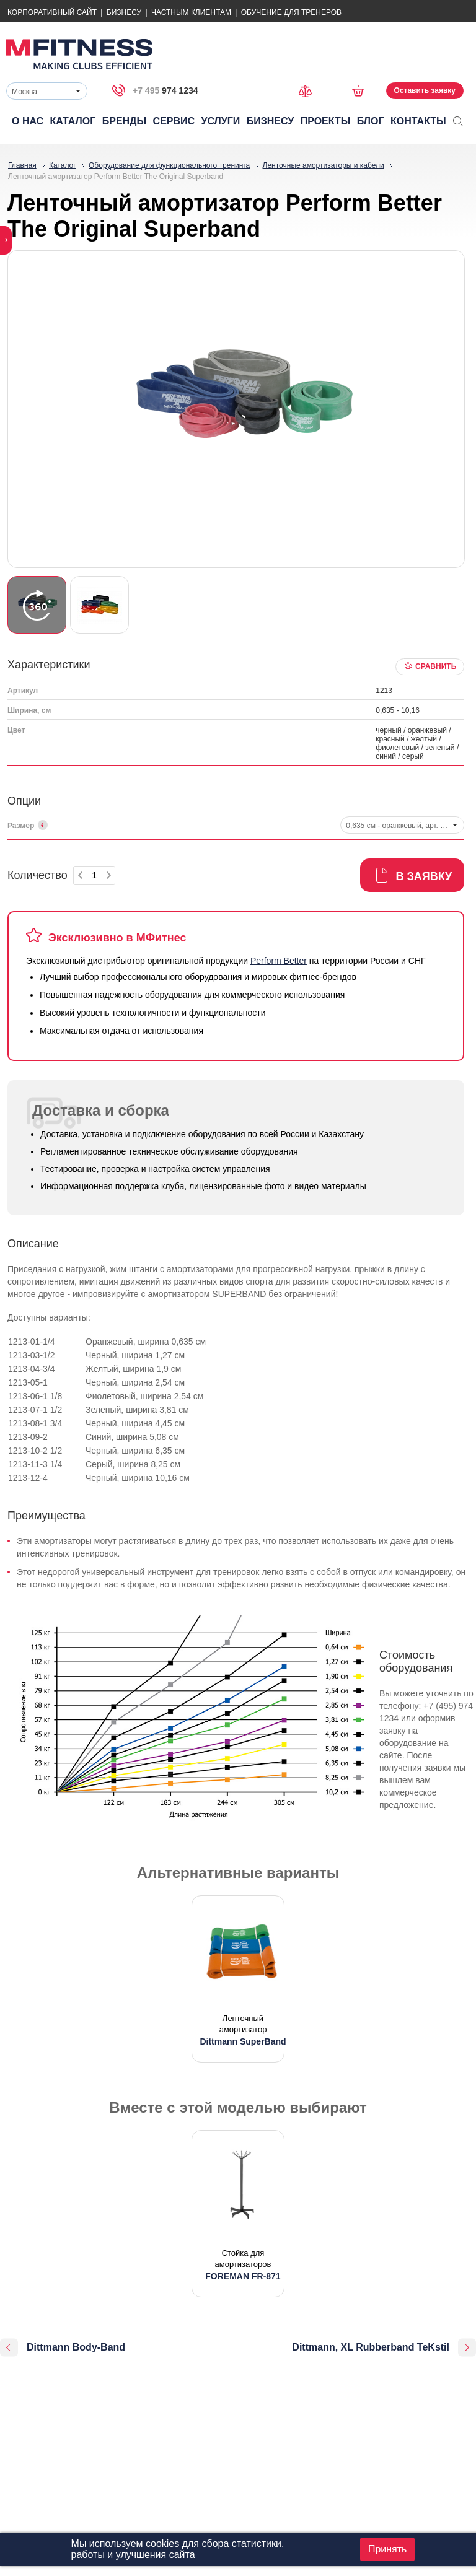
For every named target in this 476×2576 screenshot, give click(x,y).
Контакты (418, 121)
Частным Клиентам (191, 12)
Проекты (326, 121)
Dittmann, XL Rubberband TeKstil (370, 2347)
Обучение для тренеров (291, 12)
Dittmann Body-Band (76, 2347)
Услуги (220, 121)
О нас (27, 121)
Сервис (174, 121)
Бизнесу (124, 12)
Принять (387, 2549)
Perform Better (278, 961)
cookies (162, 2543)
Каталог (73, 121)
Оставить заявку (425, 90)
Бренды (124, 121)
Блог (370, 121)
